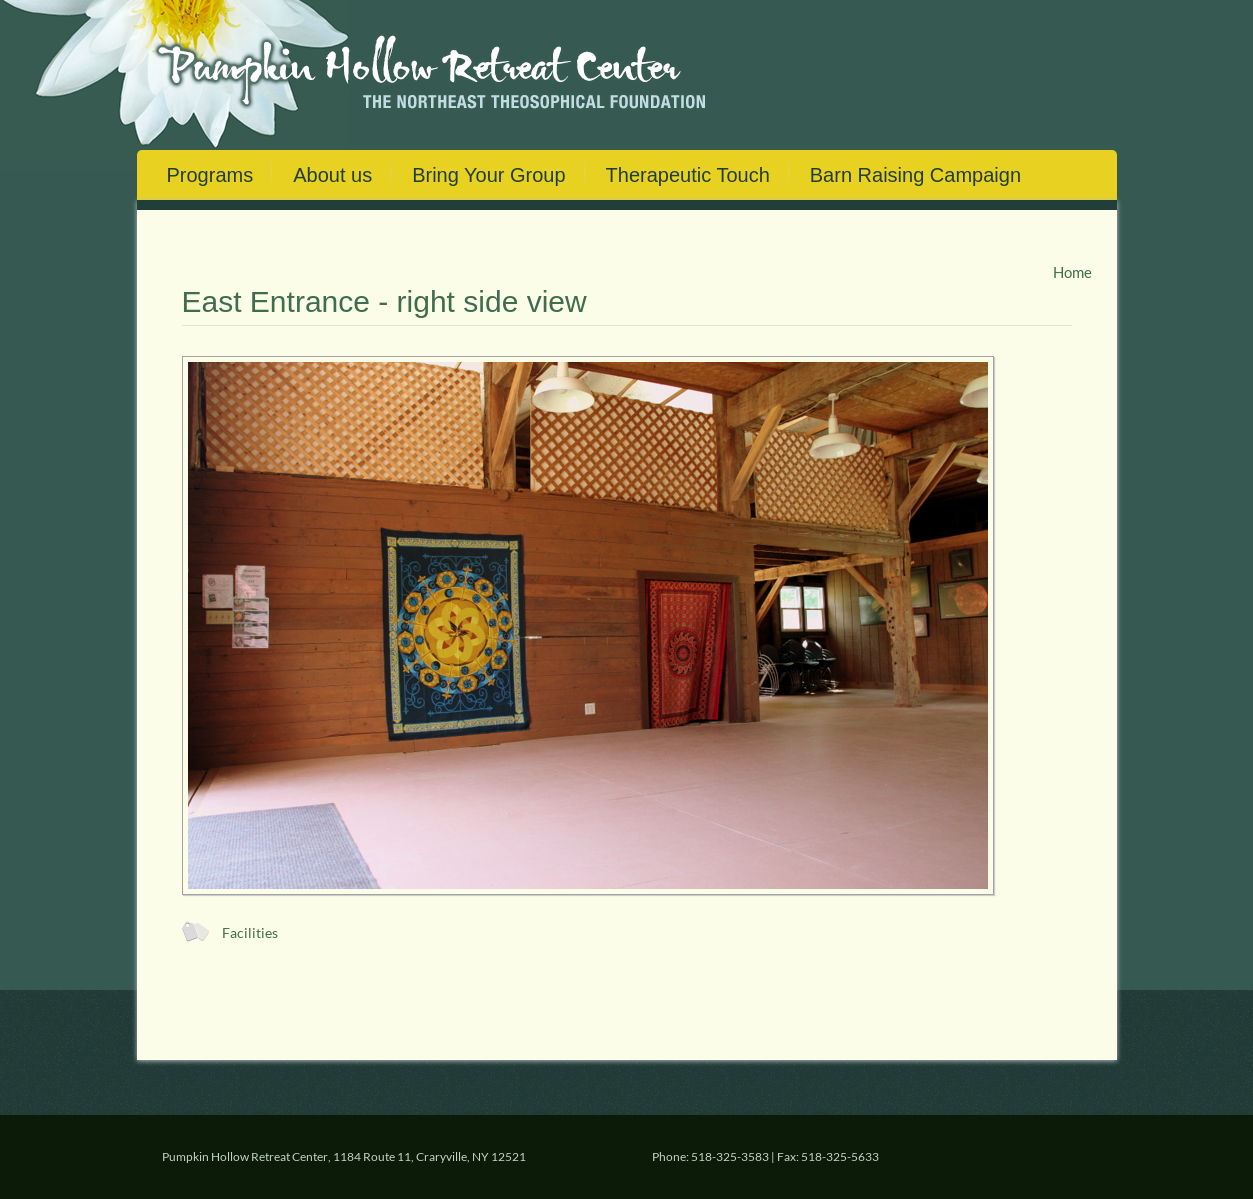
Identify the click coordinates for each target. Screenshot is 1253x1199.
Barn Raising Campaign (915, 175)
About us (332, 175)
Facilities (250, 933)
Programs (210, 175)
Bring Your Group (488, 175)
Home (1072, 272)
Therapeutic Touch (688, 175)
